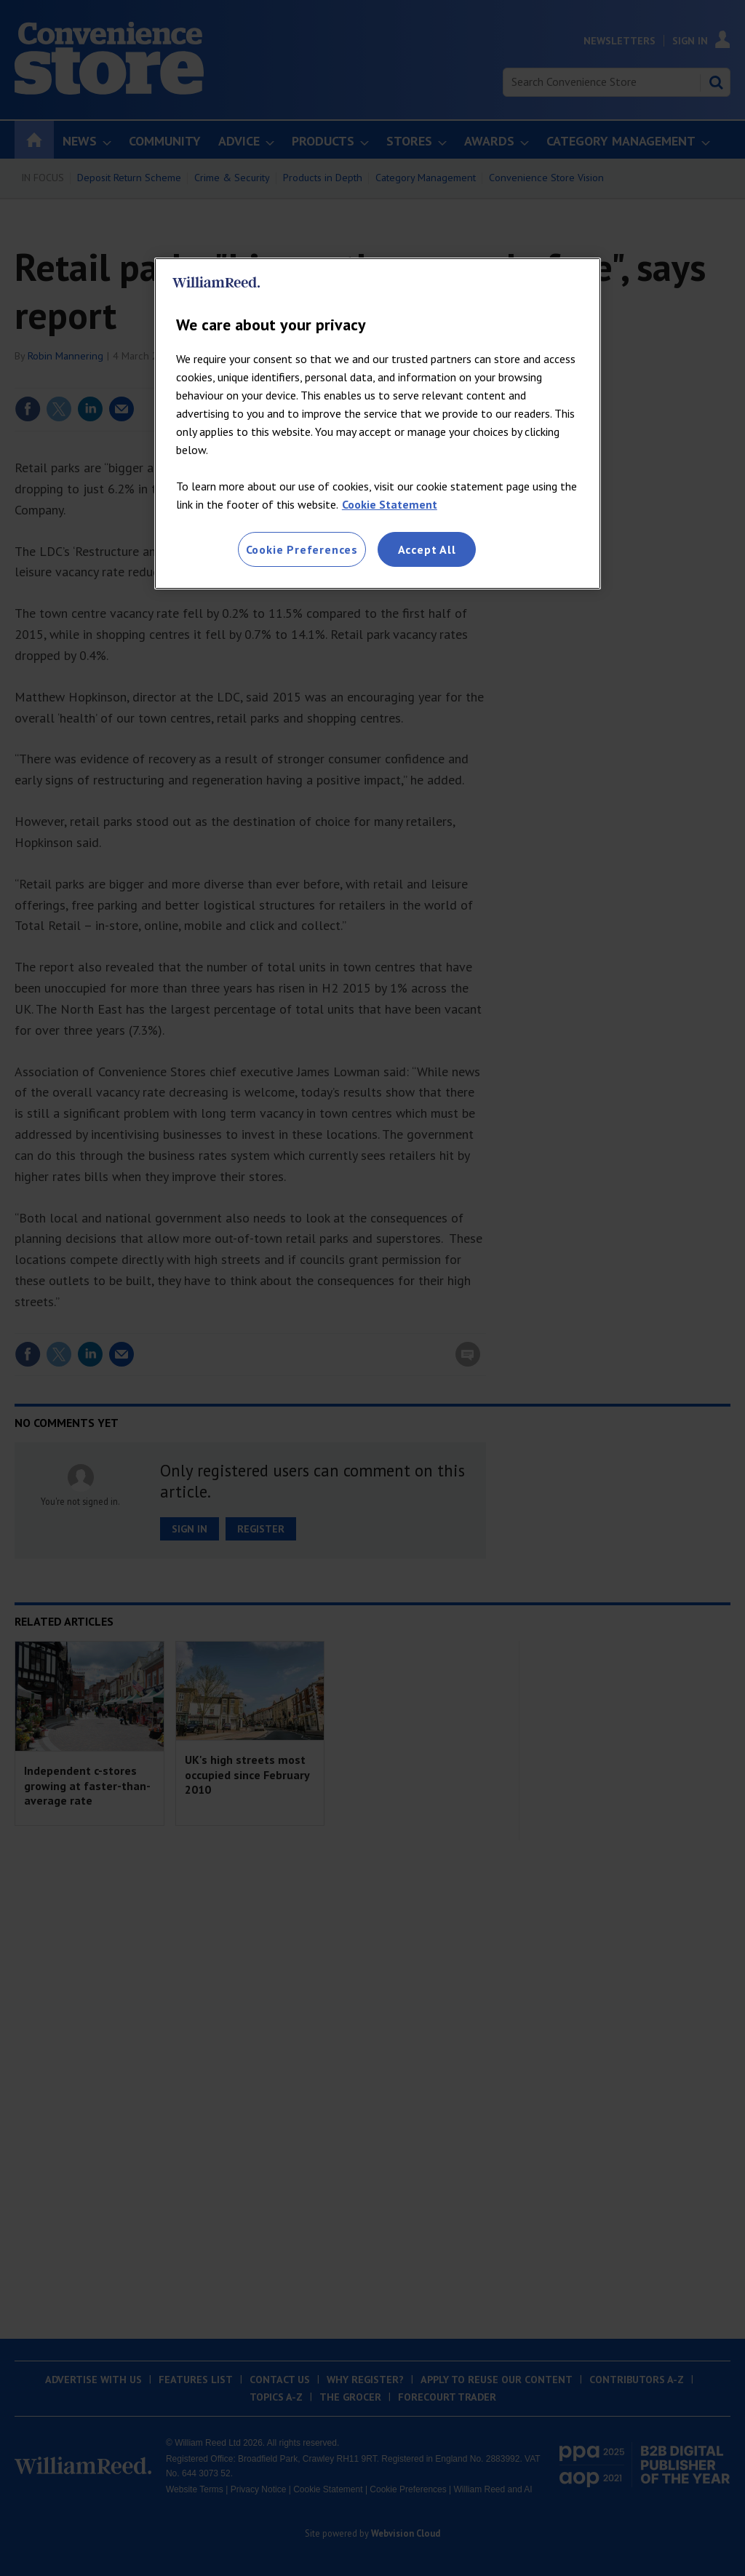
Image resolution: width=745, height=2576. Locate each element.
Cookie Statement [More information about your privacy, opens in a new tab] (389, 504)
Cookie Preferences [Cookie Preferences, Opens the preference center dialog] (302, 549)
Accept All (427, 549)
